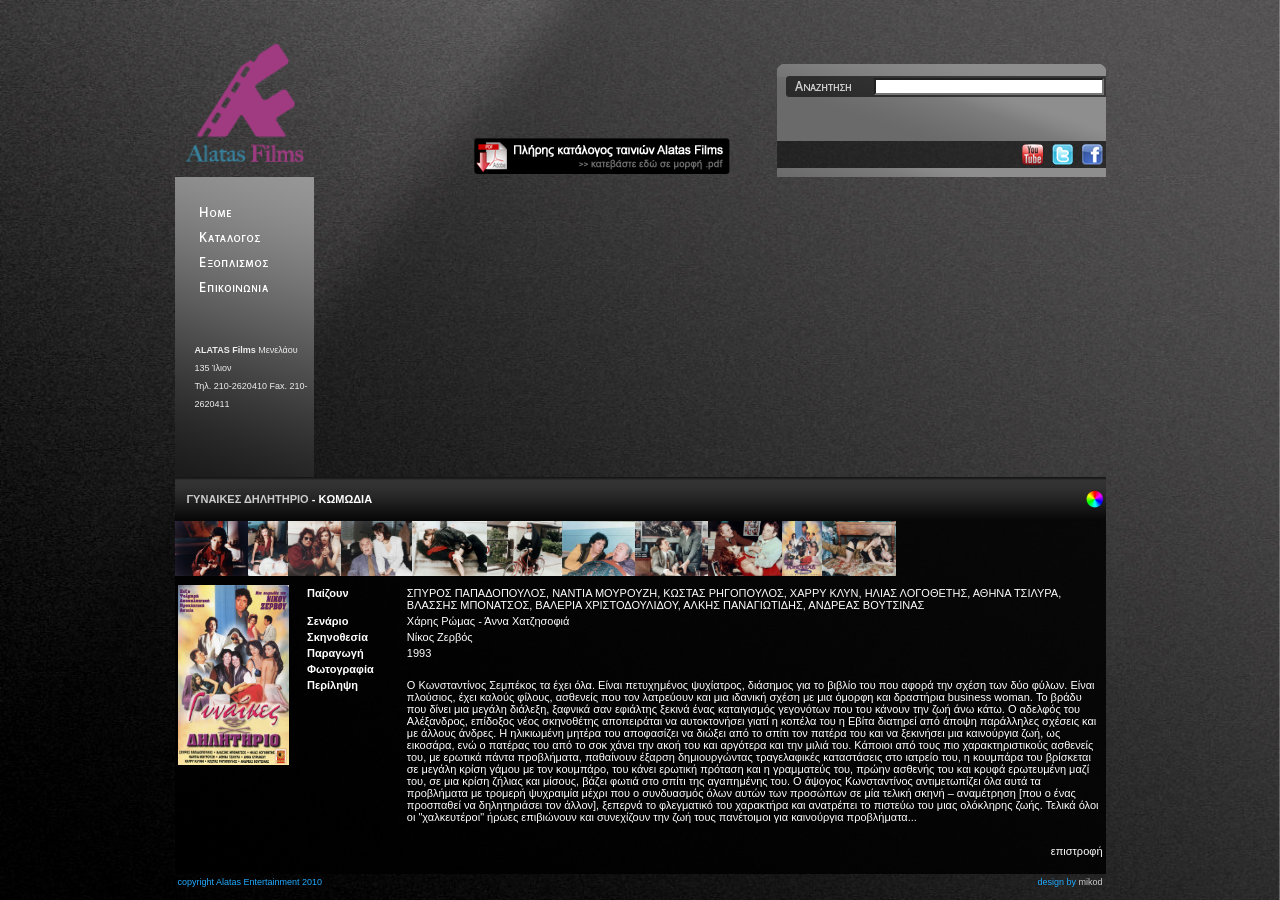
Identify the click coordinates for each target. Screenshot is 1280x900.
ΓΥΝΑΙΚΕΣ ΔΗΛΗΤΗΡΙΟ (249, 499)
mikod (1090, 882)
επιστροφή (1077, 851)
